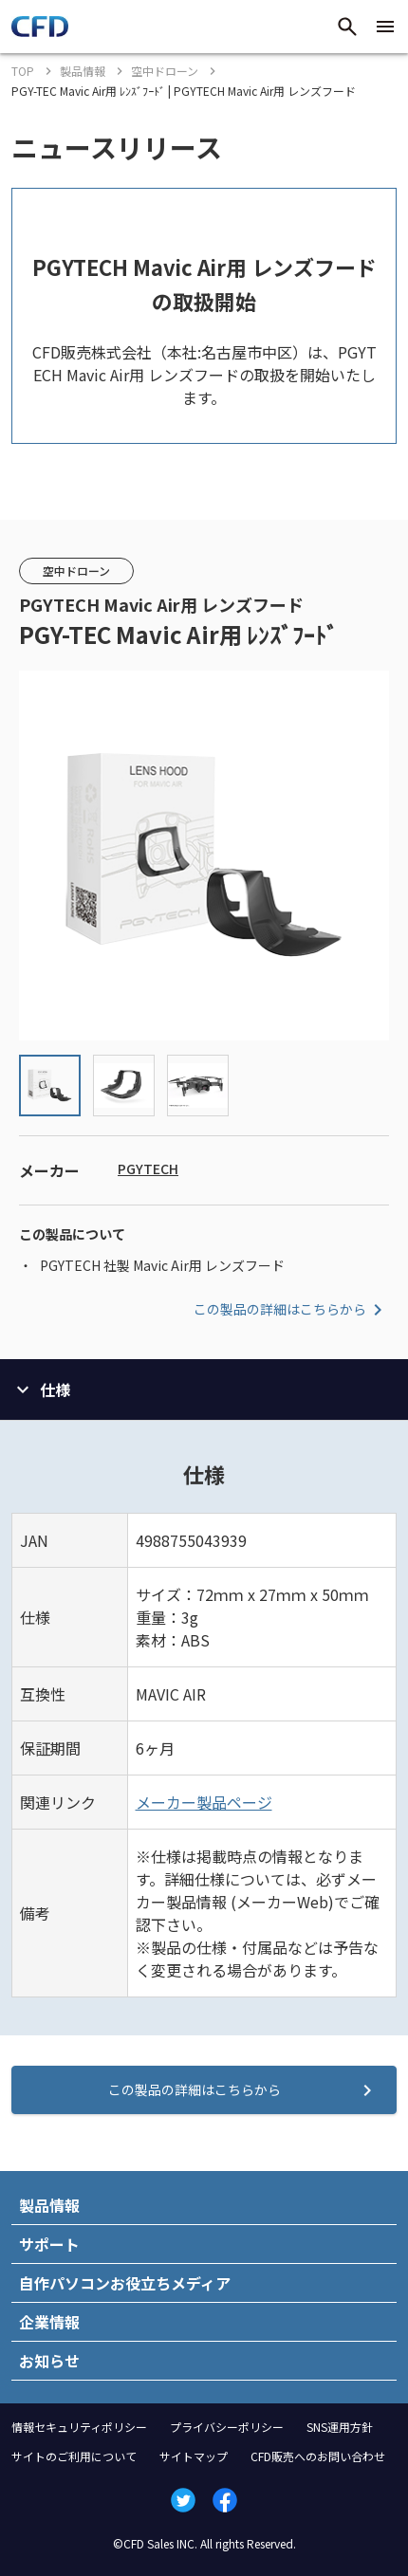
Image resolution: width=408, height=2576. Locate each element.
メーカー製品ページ (204, 1802)
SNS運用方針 (339, 2427)
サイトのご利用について (74, 2456)
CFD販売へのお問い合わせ (317, 2456)
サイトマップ (193, 2456)
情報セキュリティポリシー (79, 2427)
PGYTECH (148, 1168)
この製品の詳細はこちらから (291, 1309)
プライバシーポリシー (227, 2427)
